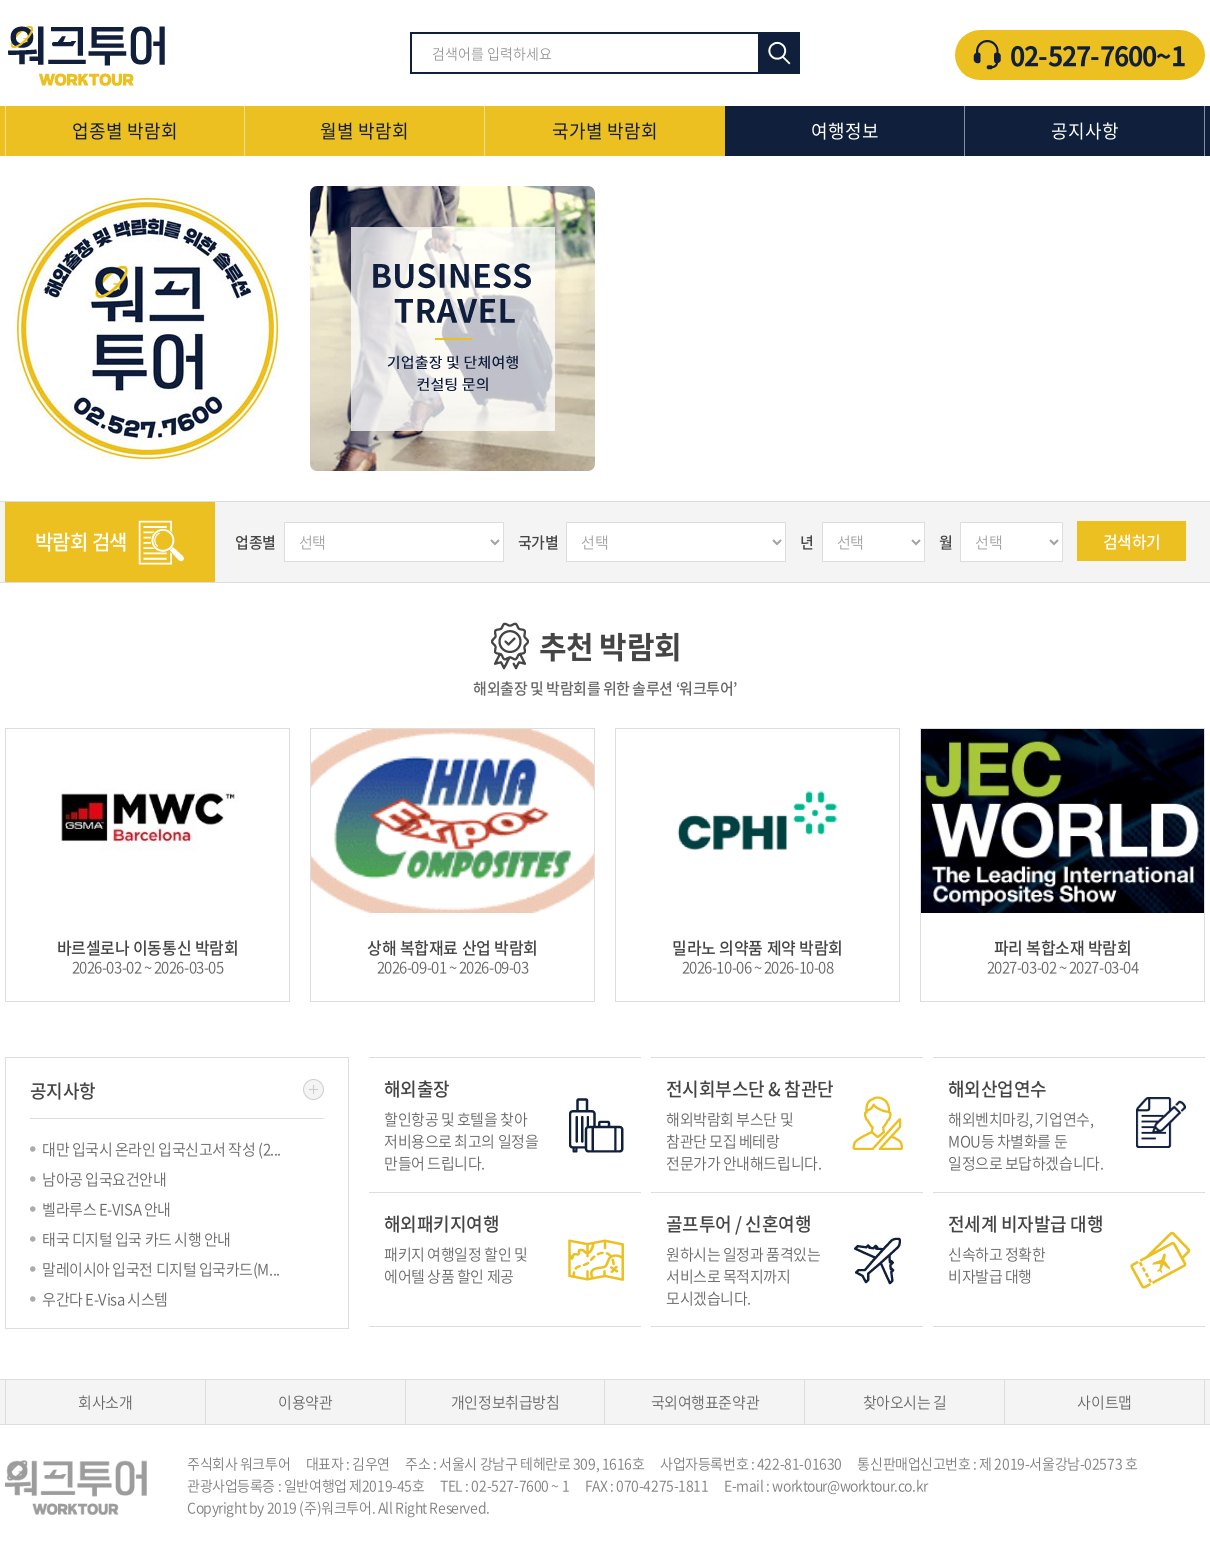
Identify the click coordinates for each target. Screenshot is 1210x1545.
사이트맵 (1104, 1402)
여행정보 (845, 130)
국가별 (538, 542)
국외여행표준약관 (705, 1402)
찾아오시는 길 (905, 1402)
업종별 (255, 542)
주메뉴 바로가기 (0, 0)
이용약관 (305, 1402)
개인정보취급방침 (505, 1402)
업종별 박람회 (125, 130)
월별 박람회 (364, 130)
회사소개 (105, 1402)
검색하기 (1132, 541)
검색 (779, 53)
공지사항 (1085, 130)
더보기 (313, 1089)
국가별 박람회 (605, 130)
